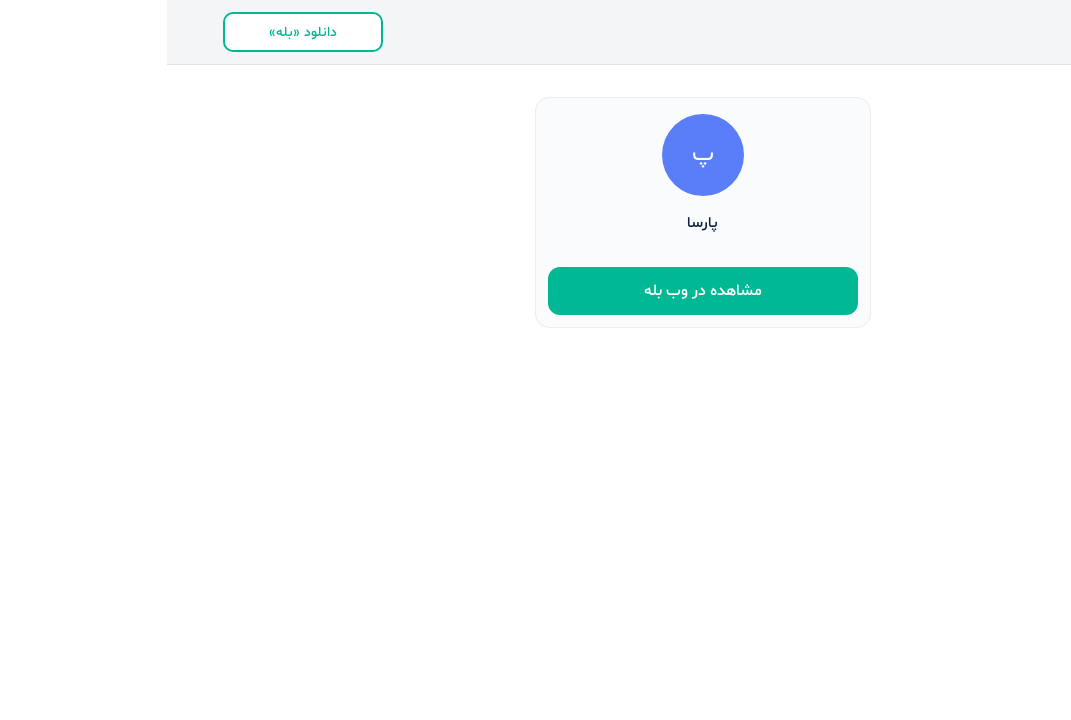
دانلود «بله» (136, 32)
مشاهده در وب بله (536, 291)
